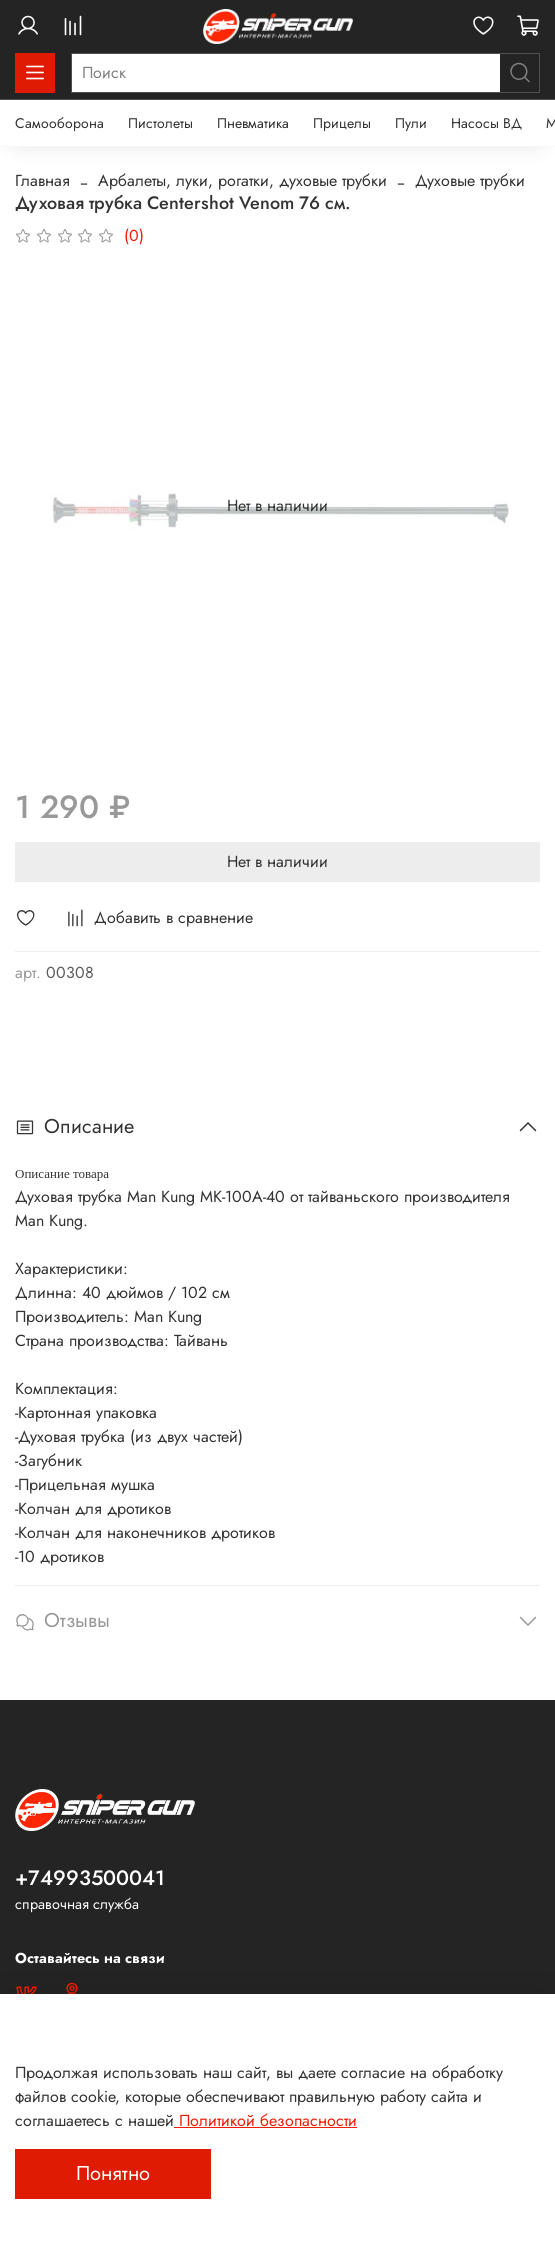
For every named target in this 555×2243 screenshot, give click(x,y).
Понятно (113, 2173)
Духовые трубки (470, 180)
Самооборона (59, 123)
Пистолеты (160, 123)
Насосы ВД (486, 123)
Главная (42, 180)
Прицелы (342, 123)
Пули (411, 123)
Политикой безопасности (265, 2120)
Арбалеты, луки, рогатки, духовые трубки (242, 180)
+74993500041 (90, 1878)
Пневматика (253, 123)
